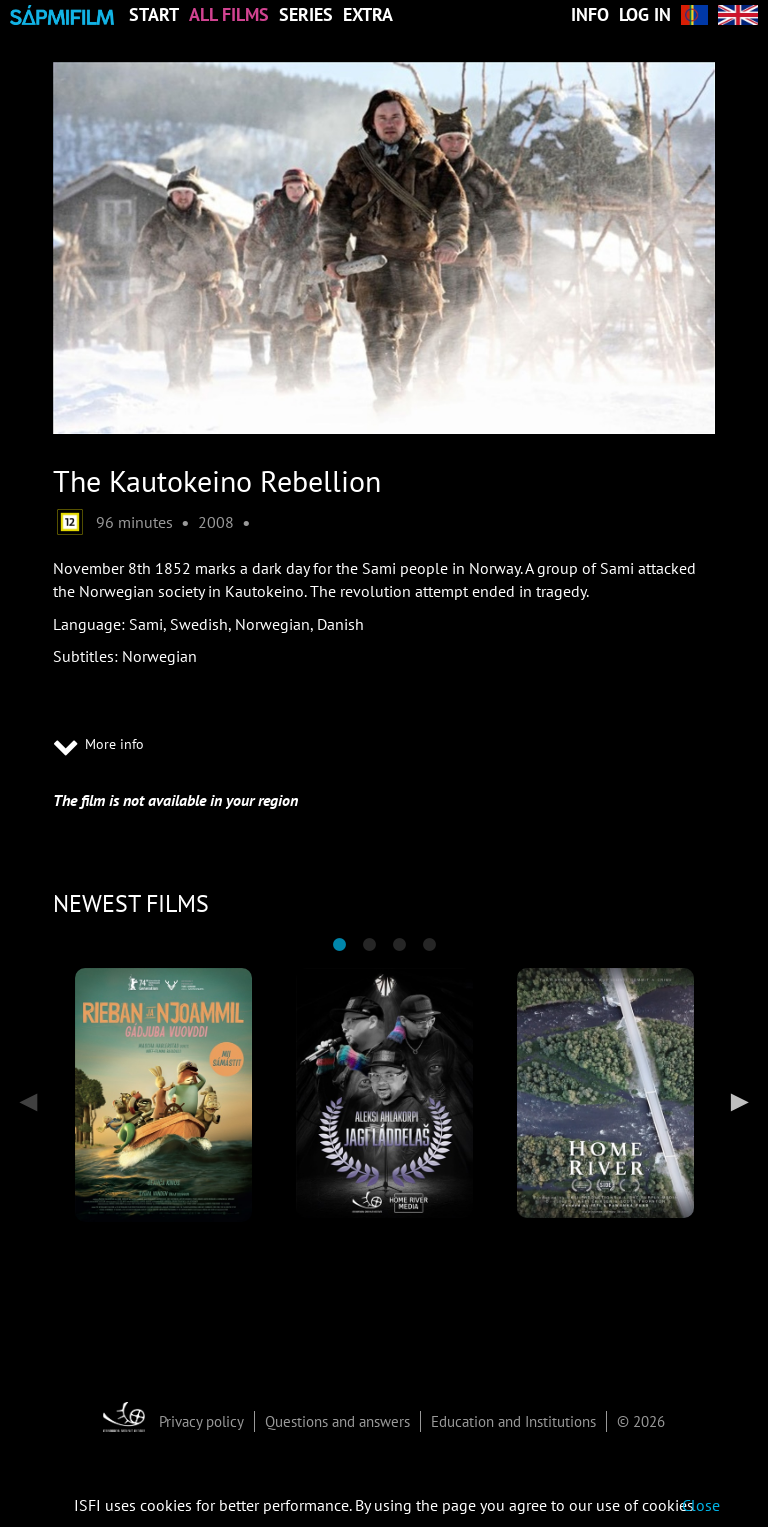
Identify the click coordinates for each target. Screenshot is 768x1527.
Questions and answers (337, 1421)
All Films (229, 15)
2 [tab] (369, 945)
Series (306, 15)
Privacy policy (201, 1421)
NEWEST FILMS (131, 903)
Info (590, 15)
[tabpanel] (163, 1095)
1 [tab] (339, 945)
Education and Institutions (513, 1421)
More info (98, 746)
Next (735, 1102)
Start (154, 15)
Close (701, 1505)
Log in (645, 15)
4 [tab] (429, 945)
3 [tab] (399, 945)
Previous (33, 1102)
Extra (368, 15)
